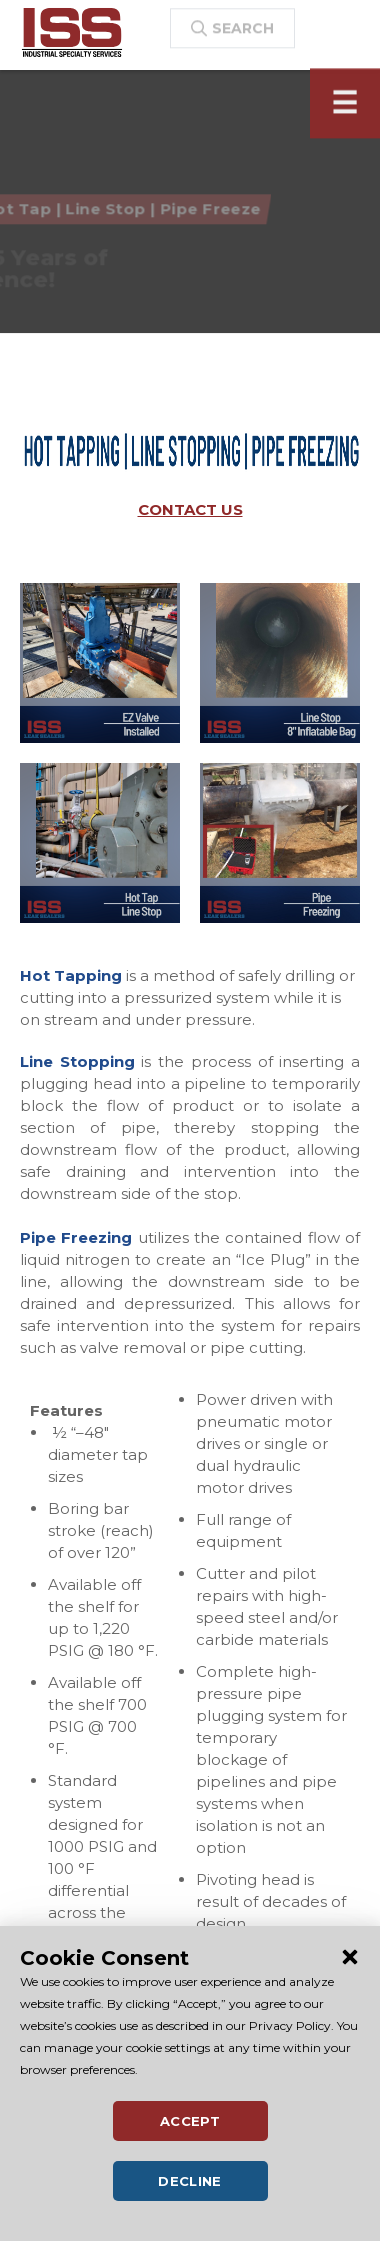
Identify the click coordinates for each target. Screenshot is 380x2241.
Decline (190, 2181)
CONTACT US (190, 509)
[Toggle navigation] (345, 114)
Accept (190, 2121)
